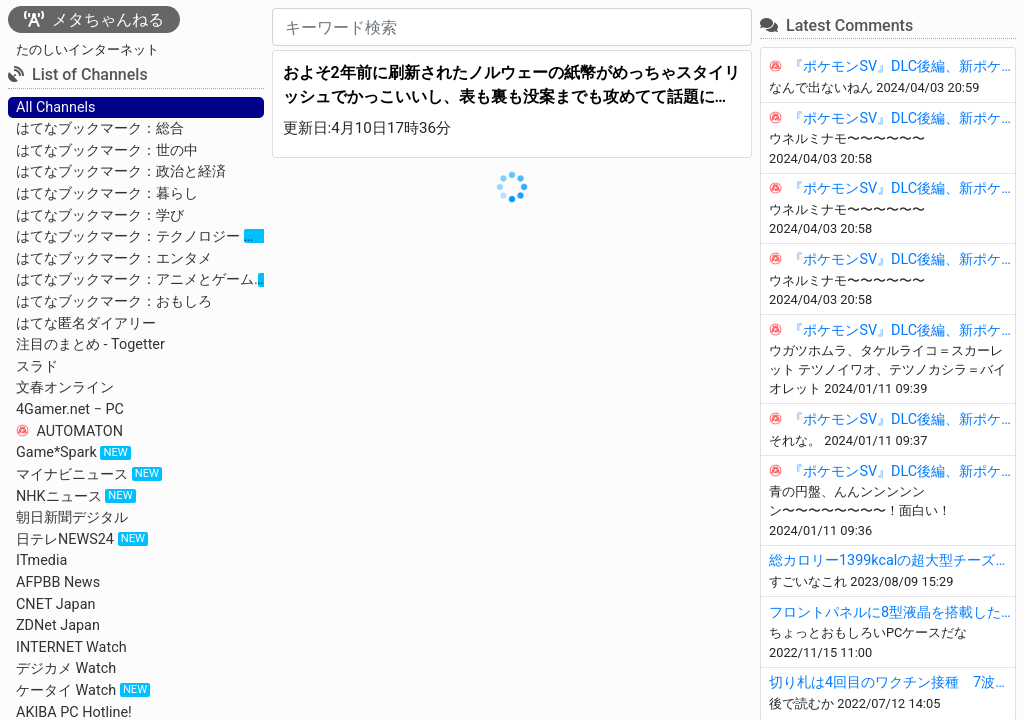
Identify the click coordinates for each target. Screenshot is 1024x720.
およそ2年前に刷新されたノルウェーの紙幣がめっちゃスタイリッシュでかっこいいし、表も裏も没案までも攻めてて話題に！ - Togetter (512, 86)
